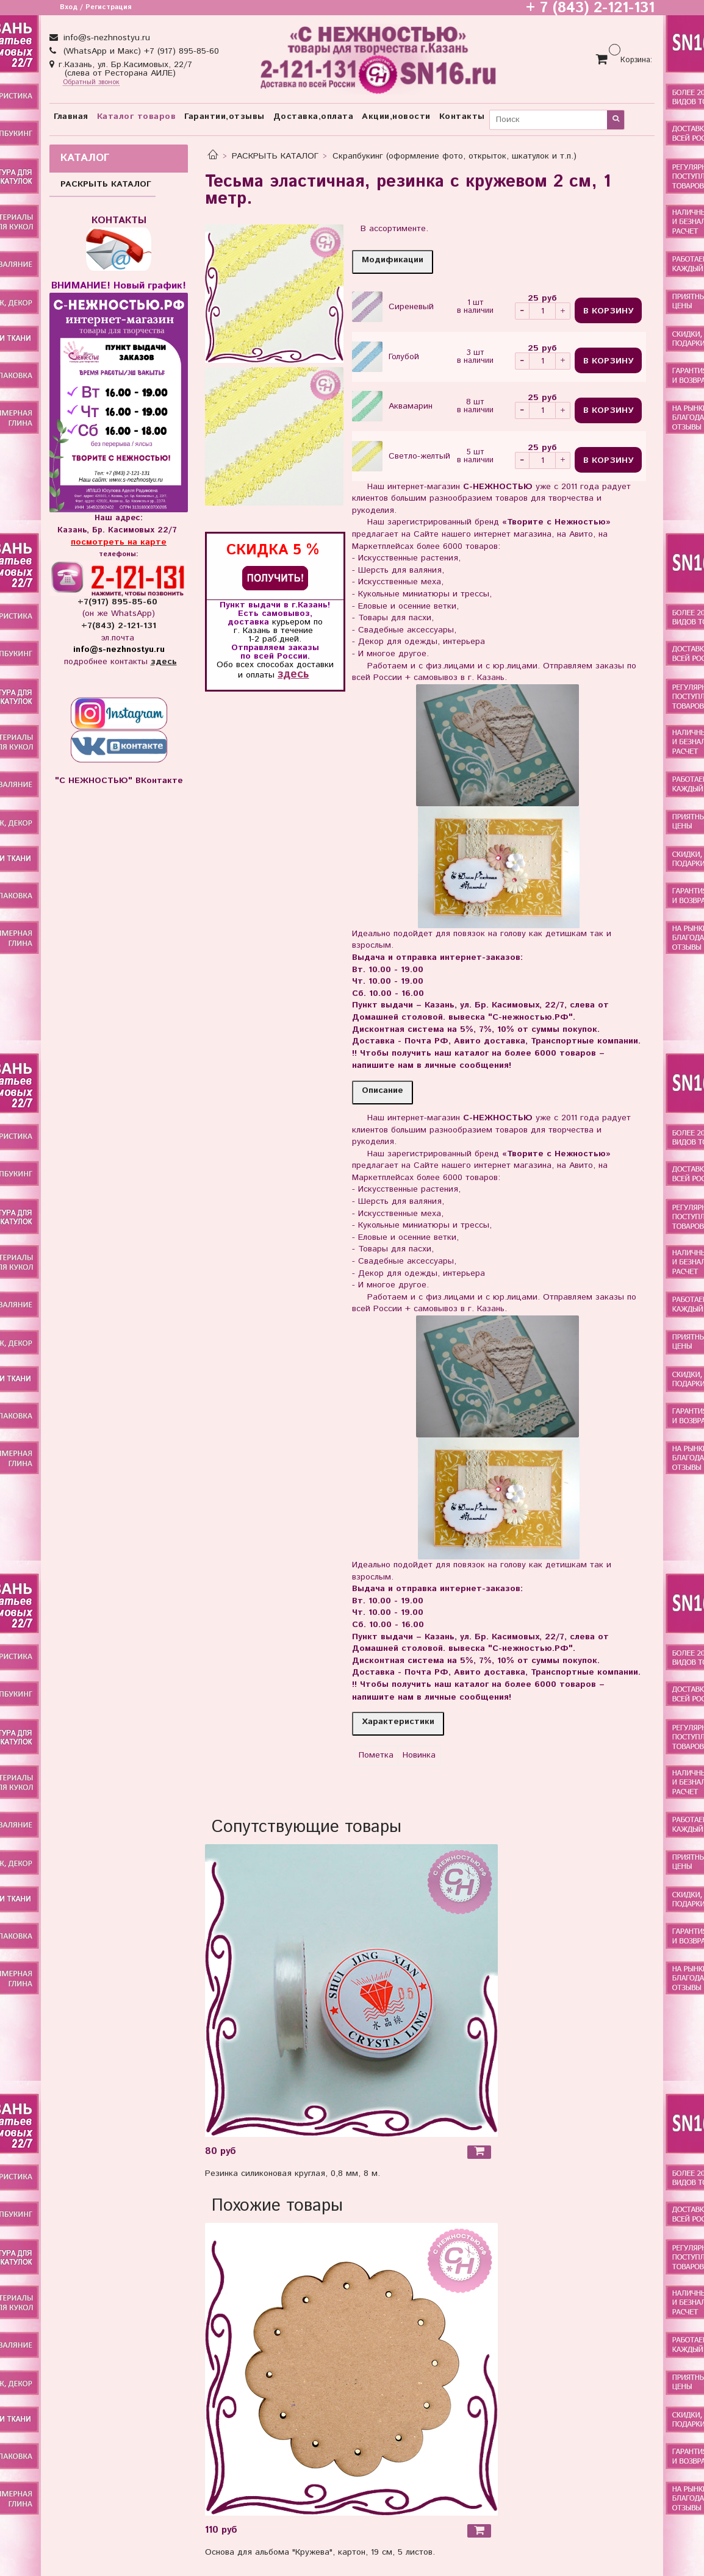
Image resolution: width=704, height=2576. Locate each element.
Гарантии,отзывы (224, 116)
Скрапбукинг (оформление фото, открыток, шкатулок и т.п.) (454, 156)
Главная (71, 116)
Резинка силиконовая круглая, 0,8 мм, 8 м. (292, 2173)
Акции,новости (396, 116)
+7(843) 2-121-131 (118, 626)
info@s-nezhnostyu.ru (105, 38)
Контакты (462, 116)
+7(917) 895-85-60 (118, 602)
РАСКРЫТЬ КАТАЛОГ (275, 156)
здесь (293, 674)
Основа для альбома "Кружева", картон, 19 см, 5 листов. (320, 2552)
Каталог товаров (136, 116)
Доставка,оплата (313, 116)
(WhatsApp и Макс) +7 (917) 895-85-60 (139, 51)
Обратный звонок (91, 82)
